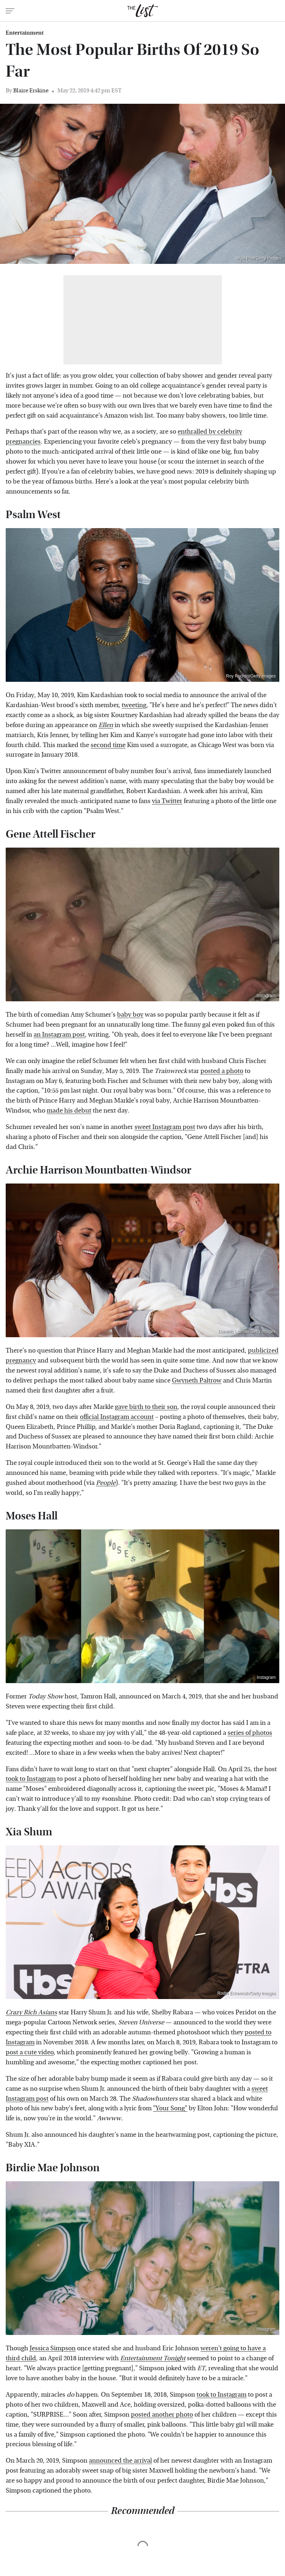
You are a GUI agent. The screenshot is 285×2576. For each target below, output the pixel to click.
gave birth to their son (146, 1407)
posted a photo (221, 1071)
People (106, 1483)
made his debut (69, 1110)
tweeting (134, 705)
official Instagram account (117, 1417)
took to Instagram (31, 1779)
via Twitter (167, 801)
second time (108, 745)
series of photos (250, 1733)
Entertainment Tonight (152, 2358)
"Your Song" (170, 2108)
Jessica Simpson (53, 2348)
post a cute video (30, 2052)
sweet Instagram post (164, 1127)
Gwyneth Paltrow (197, 1380)
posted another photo (162, 2414)
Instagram (266, 995)
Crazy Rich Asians (31, 2012)
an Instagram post (59, 1034)
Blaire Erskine (31, 90)
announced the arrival (120, 2460)
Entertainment (25, 33)
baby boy (130, 1014)
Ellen (105, 725)
